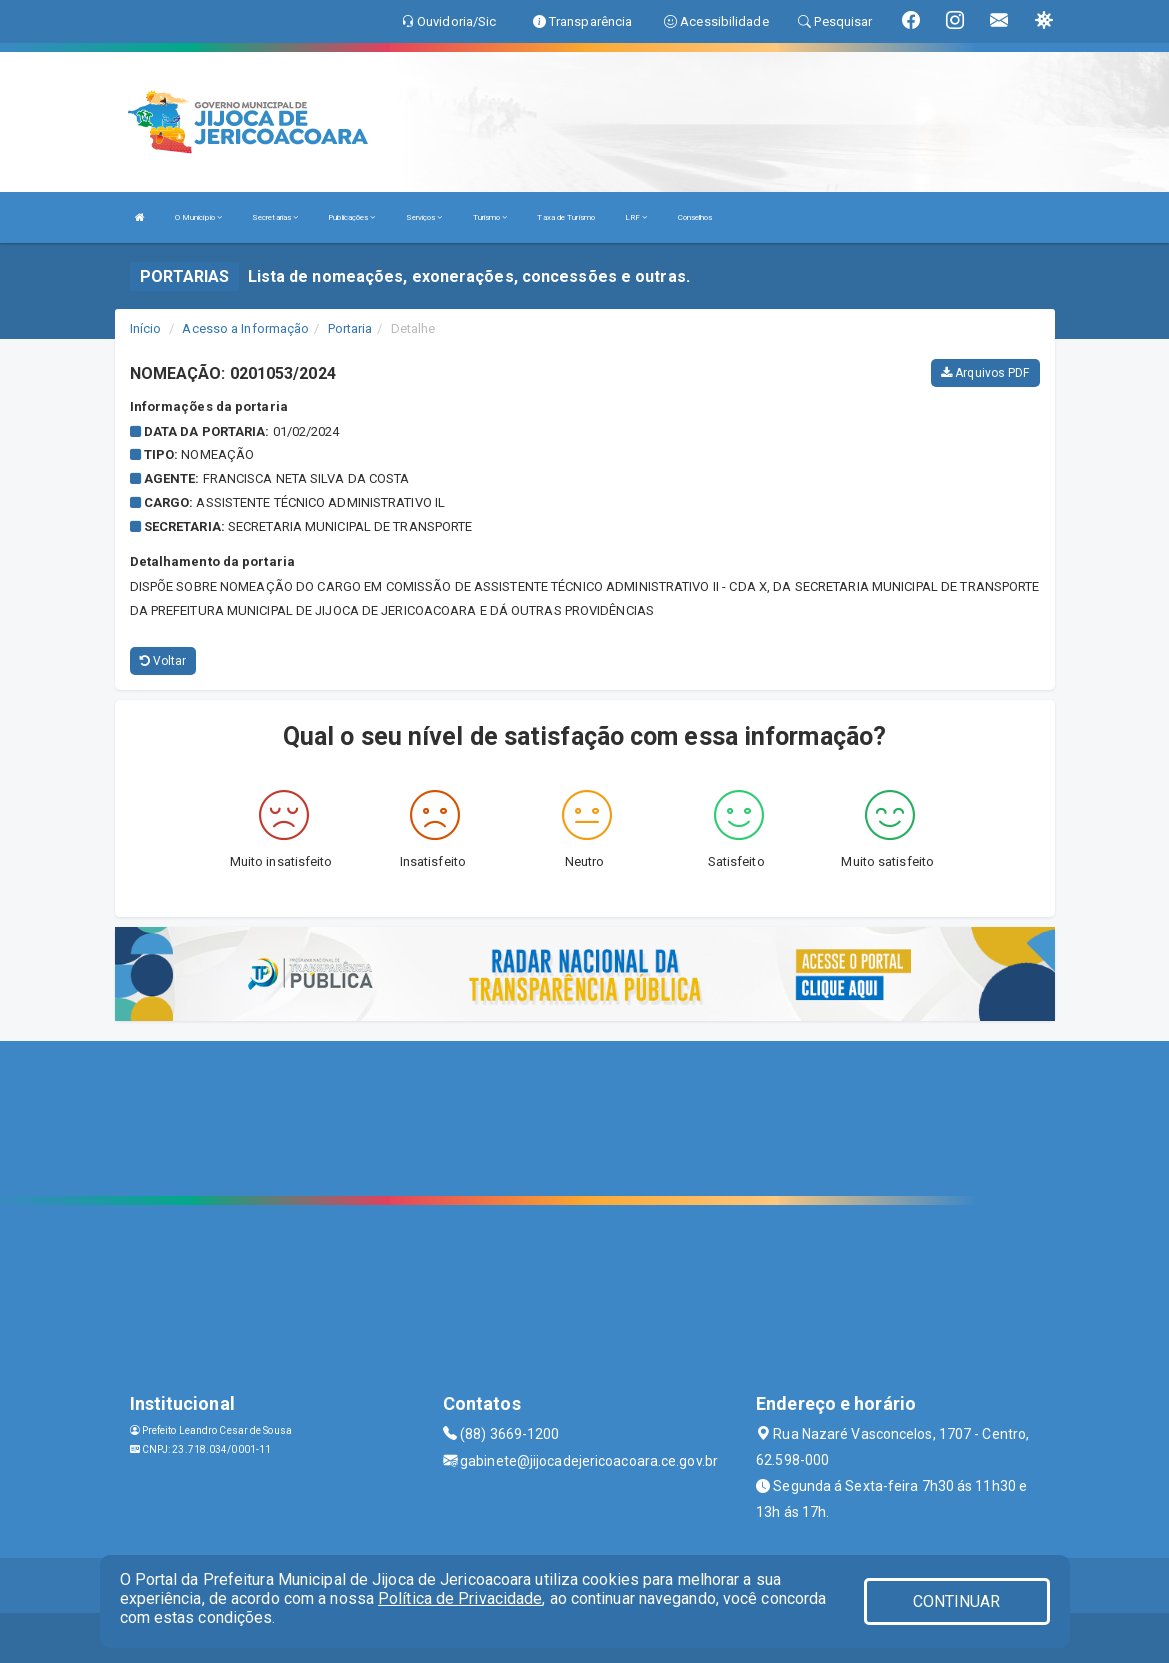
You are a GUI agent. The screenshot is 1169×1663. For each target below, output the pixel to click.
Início (146, 328)
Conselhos (695, 217)
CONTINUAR (957, 1601)
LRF (636, 217)
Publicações (351, 217)
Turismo (490, 217)
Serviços (424, 217)
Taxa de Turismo (566, 217)
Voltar (163, 661)
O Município (198, 217)
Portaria (350, 328)
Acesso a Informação (245, 328)
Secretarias (275, 217)
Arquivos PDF (985, 373)
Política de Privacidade (460, 1598)
